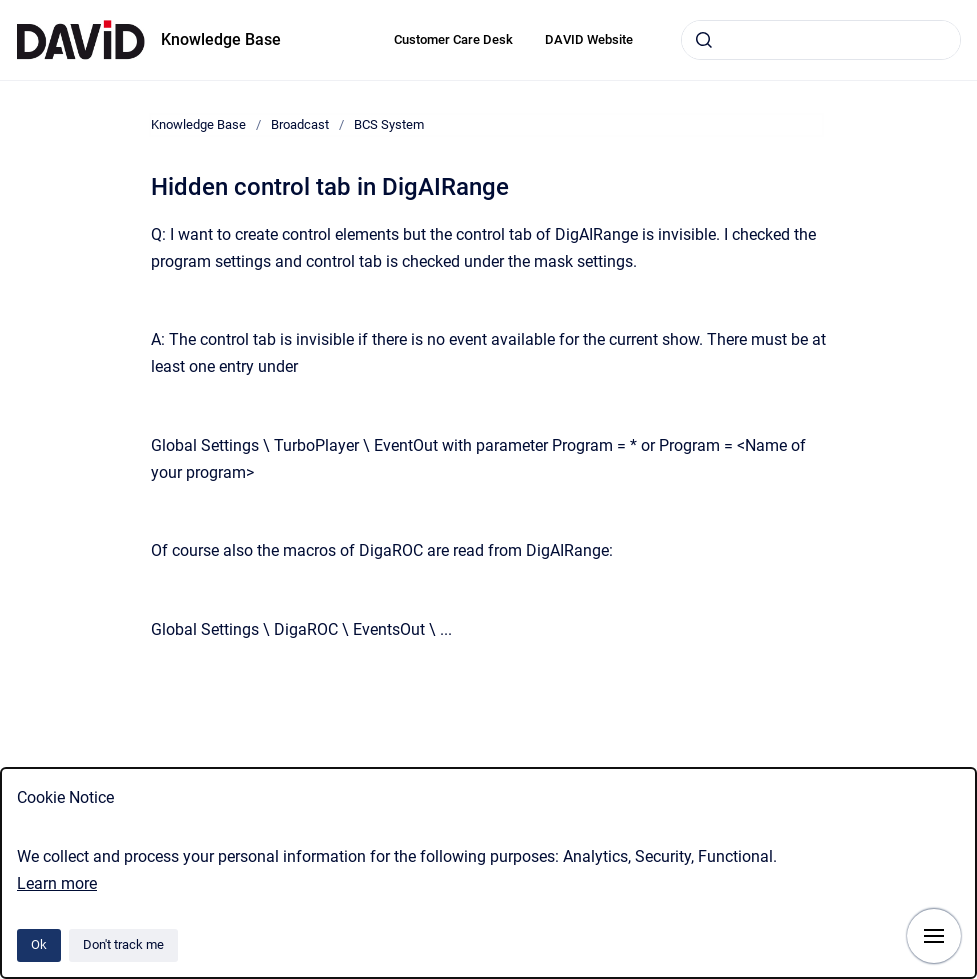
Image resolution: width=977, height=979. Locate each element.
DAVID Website (589, 39)
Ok (39, 944)
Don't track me (123, 944)
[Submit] (704, 40)
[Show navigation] (934, 936)
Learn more (57, 883)
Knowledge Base (221, 39)
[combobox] (821, 40)
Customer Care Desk (453, 39)
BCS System (389, 124)
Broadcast (300, 124)
